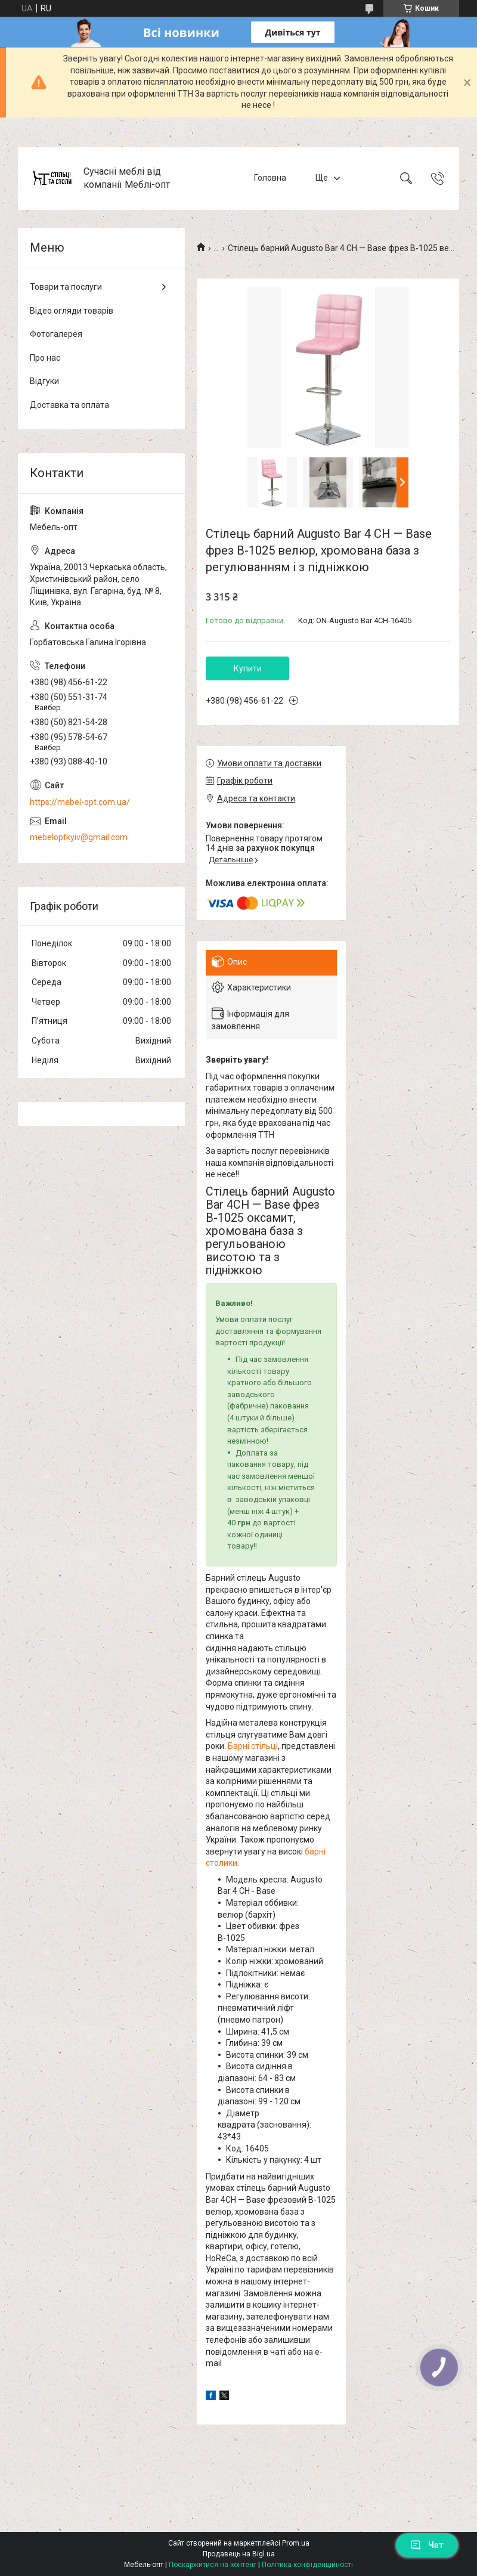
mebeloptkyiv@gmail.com (79, 837)
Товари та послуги (66, 287)
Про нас (45, 358)
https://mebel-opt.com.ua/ (80, 802)
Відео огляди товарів (71, 310)
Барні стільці (253, 1746)
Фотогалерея (56, 334)
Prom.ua (295, 2543)
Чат (427, 2545)
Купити (248, 668)
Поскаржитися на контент (212, 2564)
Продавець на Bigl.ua (239, 2554)
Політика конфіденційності (307, 2564)
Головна (270, 178)
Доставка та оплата (69, 405)
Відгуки (44, 381)
